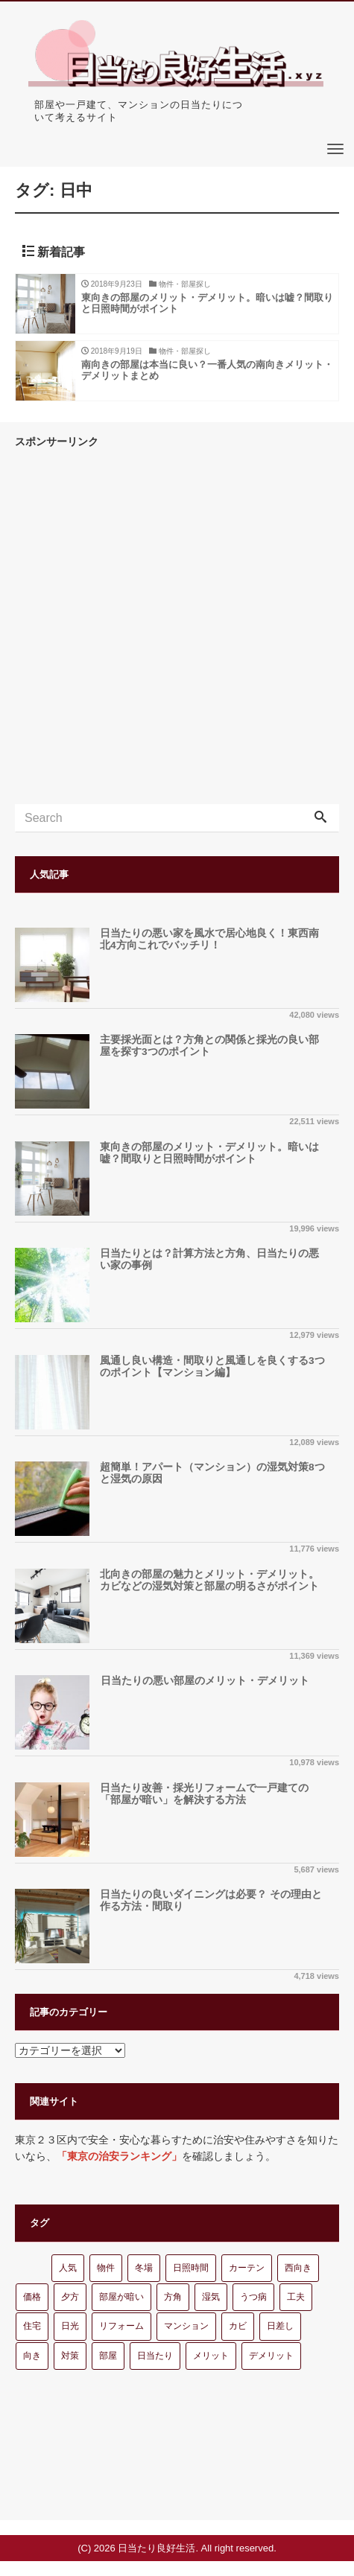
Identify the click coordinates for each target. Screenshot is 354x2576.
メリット (211, 2355)
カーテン (247, 2267)
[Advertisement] (177, 627)
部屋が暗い (121, 2296)
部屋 (108, 2355)
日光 (70, 2325)
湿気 (211, 2296)
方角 (173, 2296)
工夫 (296, 2296)
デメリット (271, 2355)
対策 (70, 2355)
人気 (68, 2267)
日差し (280, 2325)
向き (32, 2355)
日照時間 (191, 2267)
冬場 (144, 2267)
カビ (238, 2325)
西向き (298, 2267)
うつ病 (253, 2296)
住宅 (32, 2325)
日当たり (155, 2355)
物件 (106, 2267)
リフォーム (121, 2325)
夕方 (70, 2296)
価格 (32, 2296)
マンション (186, 2325)
